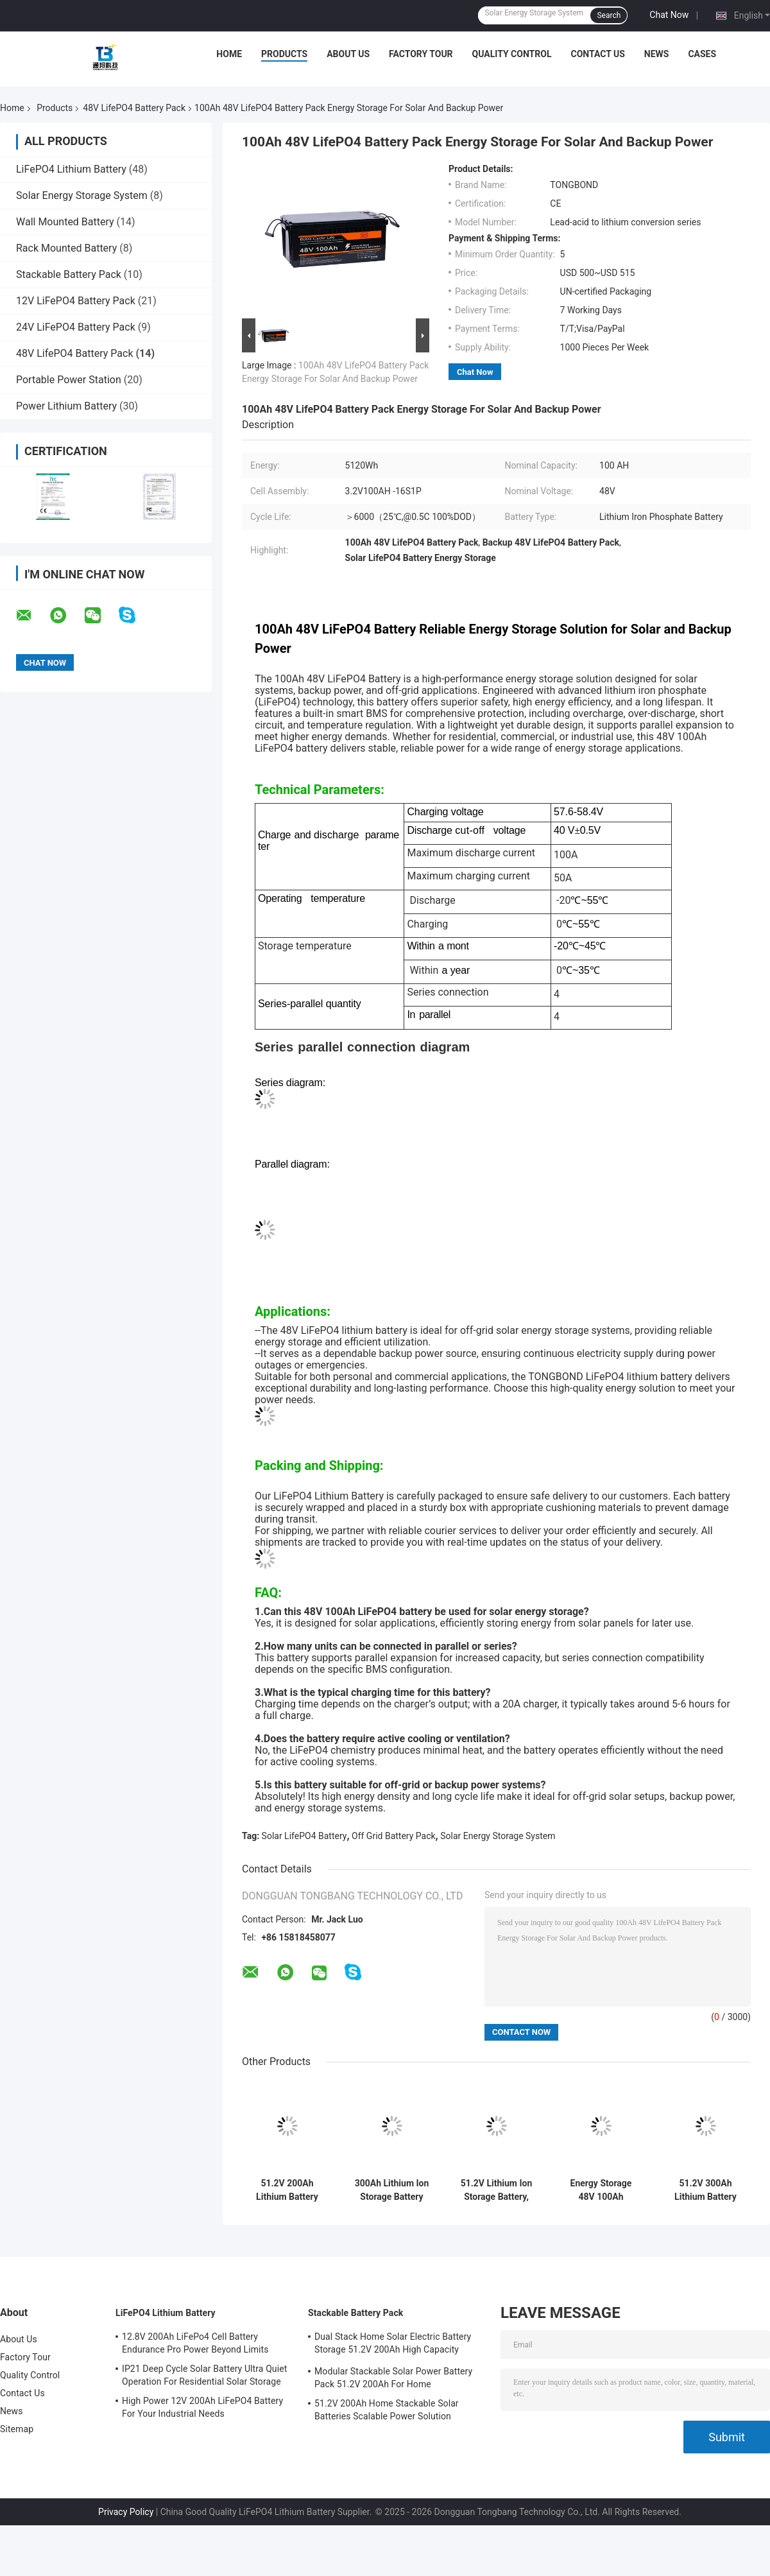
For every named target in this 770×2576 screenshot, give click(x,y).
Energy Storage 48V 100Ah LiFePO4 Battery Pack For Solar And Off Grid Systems (601, 2190)
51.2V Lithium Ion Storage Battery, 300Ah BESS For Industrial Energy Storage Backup (497, 2190)
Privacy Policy (125, 2512)
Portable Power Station (68, 380)
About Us (348, 54)
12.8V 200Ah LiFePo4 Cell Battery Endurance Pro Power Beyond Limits (195, 2343)
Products (284, 54)
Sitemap (16, 2429)
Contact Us (597, 54)
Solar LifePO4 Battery (304, 1836)
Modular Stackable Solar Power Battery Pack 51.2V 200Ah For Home (393, 2377)
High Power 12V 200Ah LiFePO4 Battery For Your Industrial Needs (202, 2407)
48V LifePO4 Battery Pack (134, 108)
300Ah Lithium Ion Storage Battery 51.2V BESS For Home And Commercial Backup (392, 2190)
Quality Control (512, 54)
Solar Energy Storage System (82, 195)
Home (229, 54)
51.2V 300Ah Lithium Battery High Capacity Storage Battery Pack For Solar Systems (705, 2190)
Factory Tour (421, 54)
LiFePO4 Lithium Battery (71, 169)
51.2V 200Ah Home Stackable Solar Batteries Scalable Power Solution (386, 2409)
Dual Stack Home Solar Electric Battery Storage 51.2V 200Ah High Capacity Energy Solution (392, 2344)
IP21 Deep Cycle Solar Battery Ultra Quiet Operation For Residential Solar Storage (204, 2375)
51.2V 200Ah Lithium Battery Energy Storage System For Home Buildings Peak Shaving (287, 2190)
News (656, 54)
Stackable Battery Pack (68, 274)
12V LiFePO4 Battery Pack (75, 301)
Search (608, 15)
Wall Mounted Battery (65, 222)
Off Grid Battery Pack (394, 1836)
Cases (702, 54)
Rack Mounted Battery (66, 248)
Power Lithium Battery (66, 406)
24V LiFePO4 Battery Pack (75, 327)
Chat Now (669, 15)
